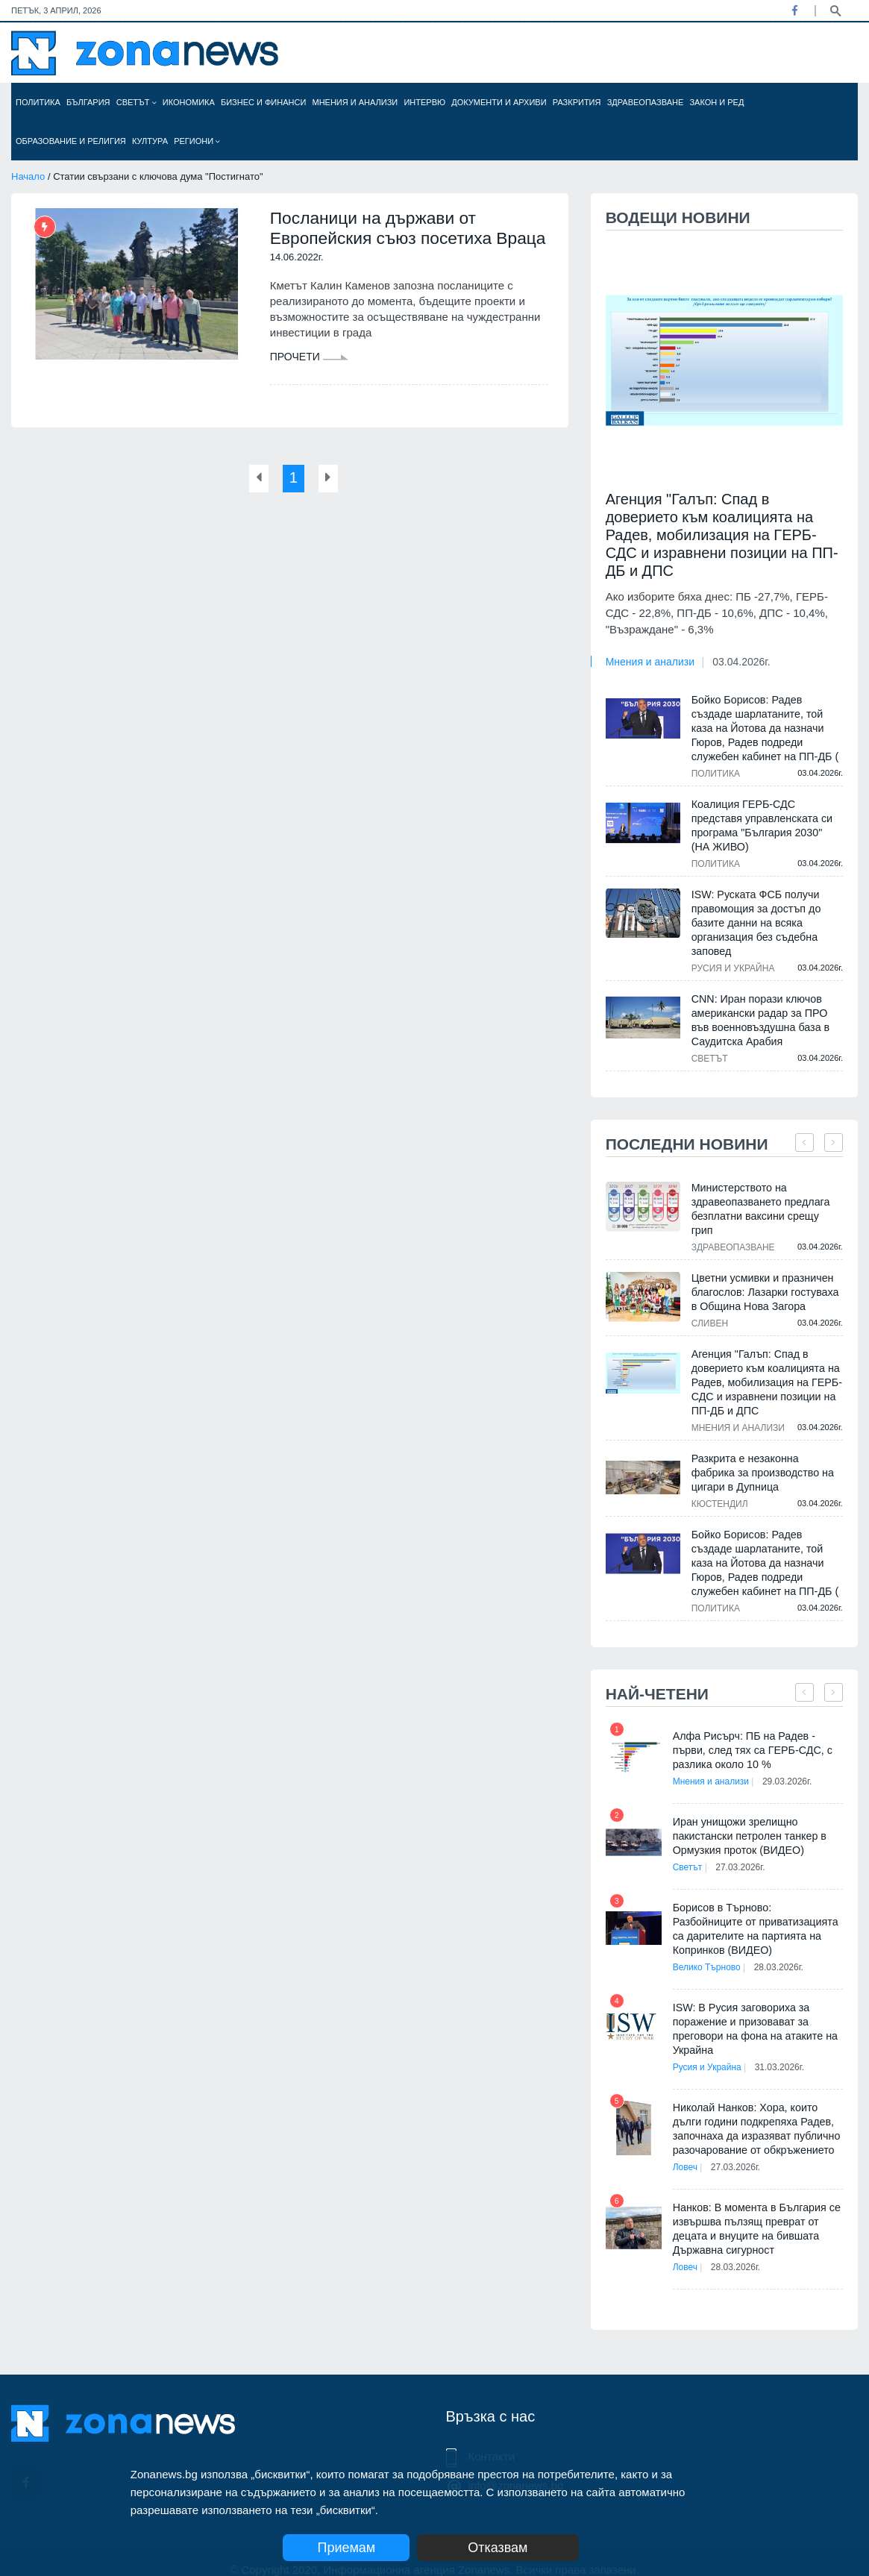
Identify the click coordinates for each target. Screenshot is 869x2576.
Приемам (346, 2547)
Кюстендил (719, 1490)
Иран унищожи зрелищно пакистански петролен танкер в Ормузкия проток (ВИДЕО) (748, 1822)
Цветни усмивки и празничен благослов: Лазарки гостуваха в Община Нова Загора (763, 1278)
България (88, 102)
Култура (150, 141)
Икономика (189, 102)
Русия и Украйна (733, 968)
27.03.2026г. (745, 1853)
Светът (136, 102)
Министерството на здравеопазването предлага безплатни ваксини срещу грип (766, 1202)
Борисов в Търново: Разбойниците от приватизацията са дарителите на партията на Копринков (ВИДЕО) (757, 1914)
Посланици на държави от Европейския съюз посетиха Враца (387, 240)
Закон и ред (716, 102)
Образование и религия (71, 141)
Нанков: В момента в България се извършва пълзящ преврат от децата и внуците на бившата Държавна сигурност (755, 2214)
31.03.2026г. (784, 2053)
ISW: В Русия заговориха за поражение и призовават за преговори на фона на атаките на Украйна (754, 2014)
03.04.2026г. (741, 662)
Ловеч (685, 2153)
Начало (28, 176)
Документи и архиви (498, 102)
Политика (38, 102)
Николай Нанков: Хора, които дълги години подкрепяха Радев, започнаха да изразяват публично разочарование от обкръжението (755, 2114)
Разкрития (577, 102)
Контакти (491, 2442)
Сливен (709, 1309)
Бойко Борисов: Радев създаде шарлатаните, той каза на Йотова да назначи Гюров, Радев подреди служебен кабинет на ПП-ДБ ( (767, 728)
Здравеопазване (645, 102)
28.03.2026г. (783, 1953)
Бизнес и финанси (263, 102)
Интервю (424, 102)
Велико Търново (707, 1953)
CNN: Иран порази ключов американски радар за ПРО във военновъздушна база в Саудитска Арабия (759, 1020)
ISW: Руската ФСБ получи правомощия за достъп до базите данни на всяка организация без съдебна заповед (754, 923)
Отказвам (514, 2547)
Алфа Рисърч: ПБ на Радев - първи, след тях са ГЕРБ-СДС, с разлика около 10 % (751, 1736)
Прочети (309, 380)
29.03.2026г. (791, 1767)
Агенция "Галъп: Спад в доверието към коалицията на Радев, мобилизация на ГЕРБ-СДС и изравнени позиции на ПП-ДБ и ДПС (722, 535)
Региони (197, 141)
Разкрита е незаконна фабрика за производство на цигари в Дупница (766, 1458)
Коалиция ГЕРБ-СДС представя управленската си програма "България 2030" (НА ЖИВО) (766, 825)
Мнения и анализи (355, 102)
